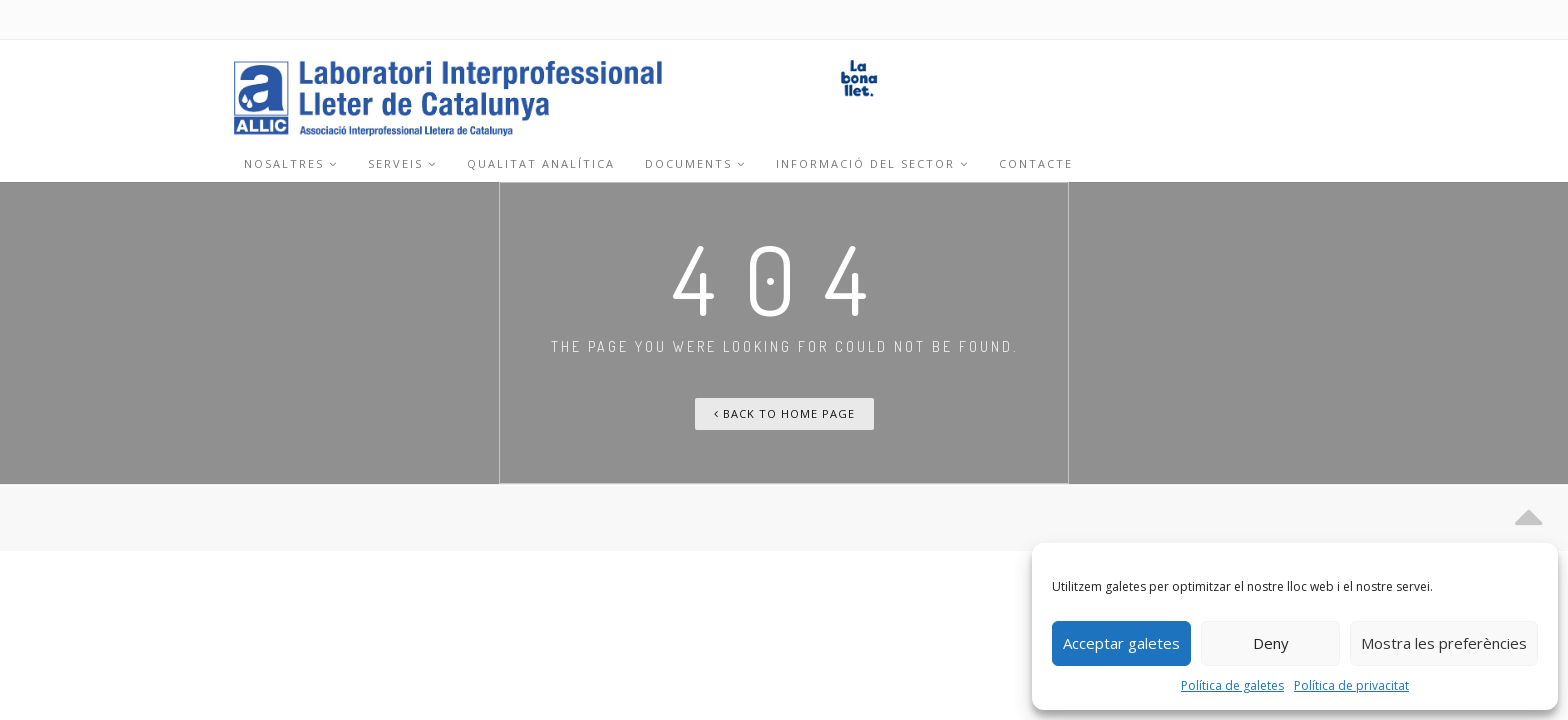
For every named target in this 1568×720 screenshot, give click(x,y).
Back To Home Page (784, 413)
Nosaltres (291, 164)
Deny (1271, 643)
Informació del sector (872, 164)
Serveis (402, 164)
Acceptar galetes (1121, 643)
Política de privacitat (1351, 685)
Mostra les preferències (1444, 643)
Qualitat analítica (541, 164)
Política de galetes (1232, 685)
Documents (695, 164)
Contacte (1036, 164)
